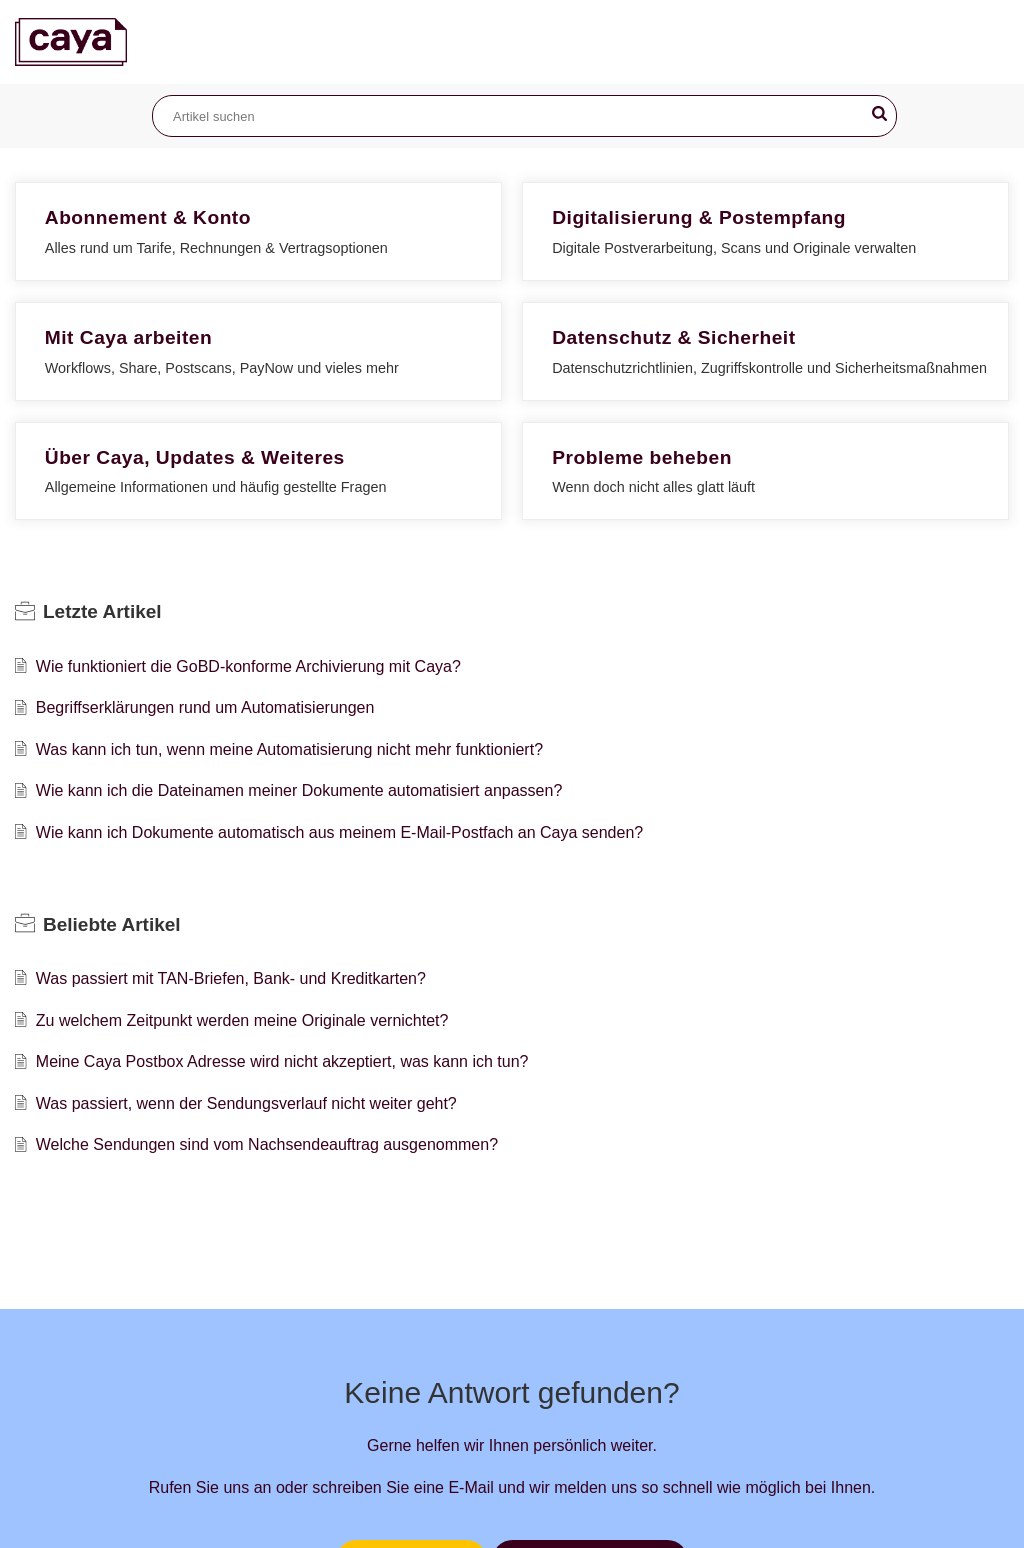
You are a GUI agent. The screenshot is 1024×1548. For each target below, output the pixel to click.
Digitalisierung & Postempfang (699, 217)
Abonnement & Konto (148, 217)
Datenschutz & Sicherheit (673, 337)
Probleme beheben (642, 457)
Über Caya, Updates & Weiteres (195, 457)
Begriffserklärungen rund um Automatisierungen (205, 707)
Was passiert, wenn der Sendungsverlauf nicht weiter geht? (246, 1103)
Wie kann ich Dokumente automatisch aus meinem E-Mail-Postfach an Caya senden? (339, 832)
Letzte (102, 611)
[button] (879, 114)
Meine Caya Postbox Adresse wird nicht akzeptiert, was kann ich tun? (282, 1061)
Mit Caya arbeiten (128, 337)
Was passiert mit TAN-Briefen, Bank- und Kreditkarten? (231, 978)
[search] (524, 116)
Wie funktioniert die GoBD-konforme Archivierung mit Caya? (248, 666)
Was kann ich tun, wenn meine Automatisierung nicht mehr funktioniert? (289, 749)
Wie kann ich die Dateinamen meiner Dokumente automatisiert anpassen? (299, 790)
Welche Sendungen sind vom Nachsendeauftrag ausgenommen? (267, 1144)
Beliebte (112, 924)
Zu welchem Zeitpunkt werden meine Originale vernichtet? (242, 1020)
